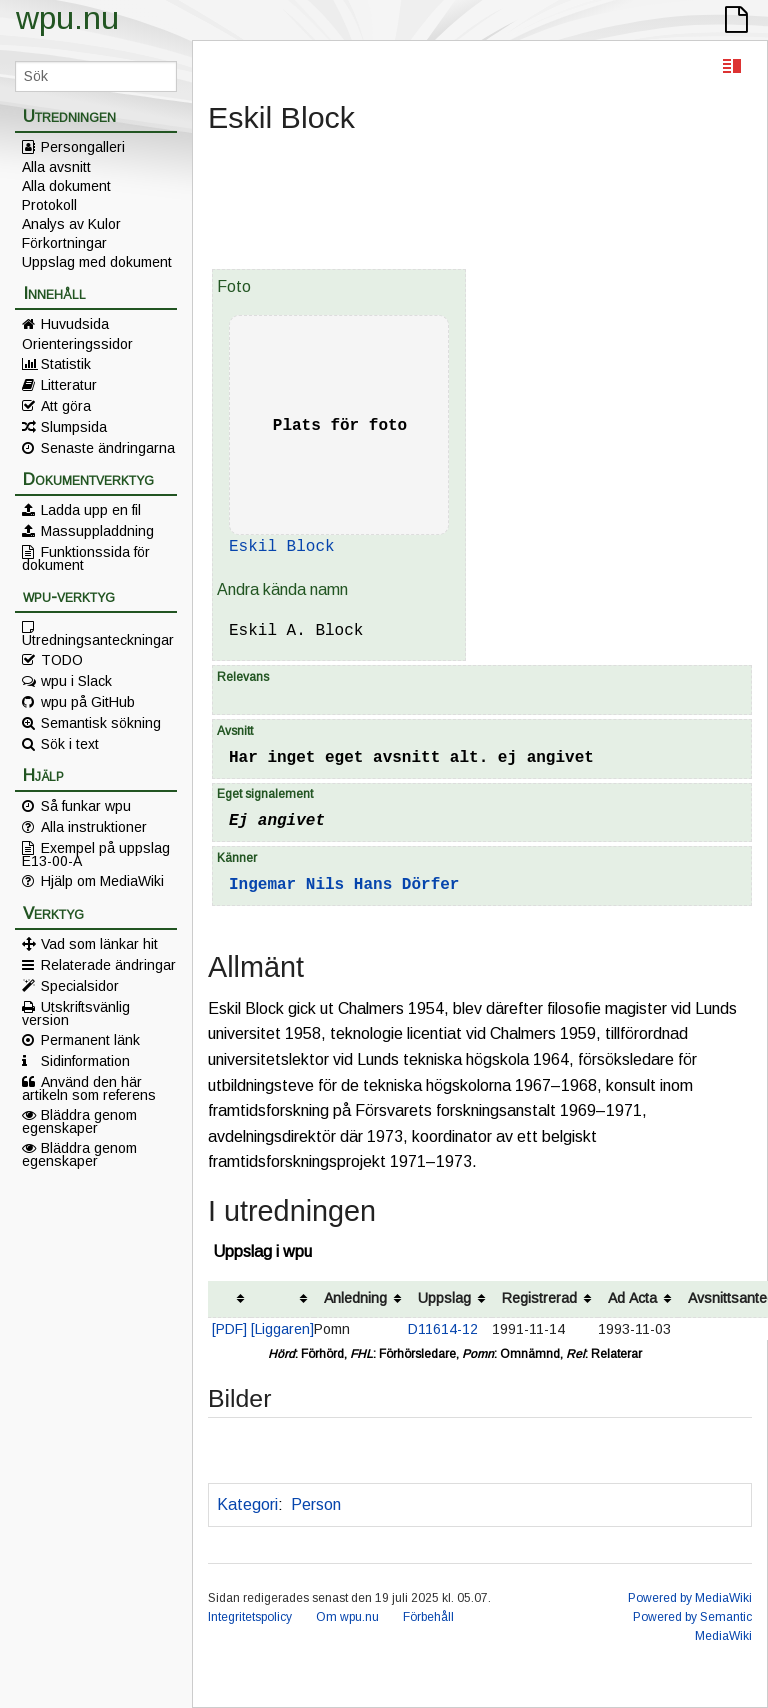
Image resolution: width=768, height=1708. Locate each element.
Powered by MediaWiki (690, 1598)
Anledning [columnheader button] (355, 1298)
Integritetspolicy (250, 1617)
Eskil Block (282, 547)
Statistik (66, 364)
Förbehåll (428, 1617)
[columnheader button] (229, 1299)
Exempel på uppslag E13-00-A (96, 854)
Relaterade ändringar (108, 965)
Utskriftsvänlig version (76, 1013)
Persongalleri (83, 147)
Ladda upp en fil (91, 510)
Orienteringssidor (77, 344)
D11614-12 (443, 1329)
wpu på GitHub (88, 702)
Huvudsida (75, 324)
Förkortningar (64, 243)
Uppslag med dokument (97, 262)
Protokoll (49, 205)
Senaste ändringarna (108, 448)
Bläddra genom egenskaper (79, 1121)
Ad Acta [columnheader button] (632, 1298)
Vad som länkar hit (99, 944)
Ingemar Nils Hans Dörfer (344, 885)
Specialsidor (80, 986)
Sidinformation (85, 1061)
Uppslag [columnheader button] (444, 1298)
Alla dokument (66, 186)
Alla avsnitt (56, 167)
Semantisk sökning (101, 723)
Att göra (66, 406)
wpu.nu (67, 18)
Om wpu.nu (347, 1617)
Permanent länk (90, 1040)
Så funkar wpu (86, 806)
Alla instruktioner (94, 827)
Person (316, 1504)
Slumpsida (74, 427)
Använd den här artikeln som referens (89, 1088)
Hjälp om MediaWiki (102, 881)
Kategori (247, 1504)
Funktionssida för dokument (86, 558)
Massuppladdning (97, 531)
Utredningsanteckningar (98, 639)
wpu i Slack (76, 681)
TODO (62, 660)
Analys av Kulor (71, 224)
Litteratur (69, 385)
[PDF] (229, 1329)
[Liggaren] (282, 1329)
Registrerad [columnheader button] (539, 1298)
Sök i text (70, 744)
